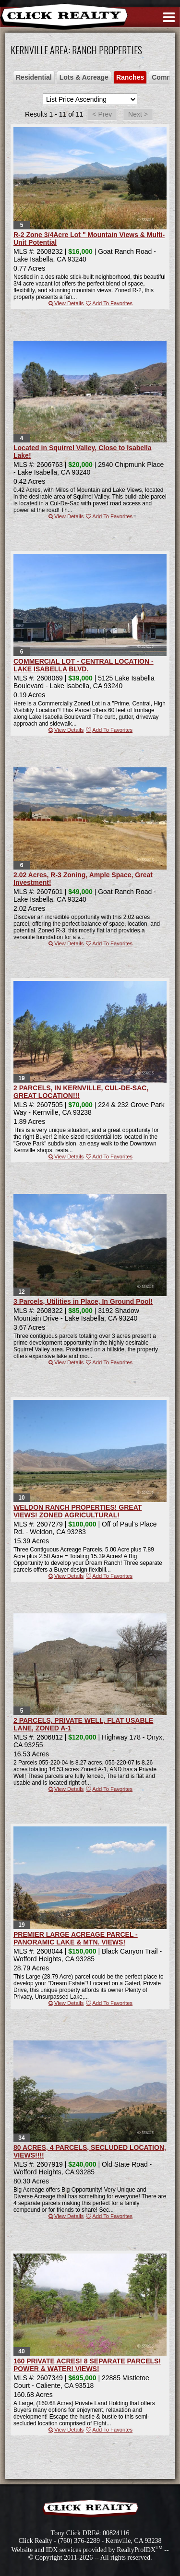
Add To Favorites (108, 303)
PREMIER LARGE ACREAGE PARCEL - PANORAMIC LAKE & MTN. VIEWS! (75, 1938)
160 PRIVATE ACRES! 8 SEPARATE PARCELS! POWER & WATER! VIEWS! (87, 2365)
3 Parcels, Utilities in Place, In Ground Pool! (83, 1301)
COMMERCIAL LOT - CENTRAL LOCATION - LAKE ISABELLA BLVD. (83, 665)
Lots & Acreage (84, 77)
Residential (34, 77)
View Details (66, 303)
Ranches (130, 77)
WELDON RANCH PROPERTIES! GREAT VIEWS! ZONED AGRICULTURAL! (77, 1511)
